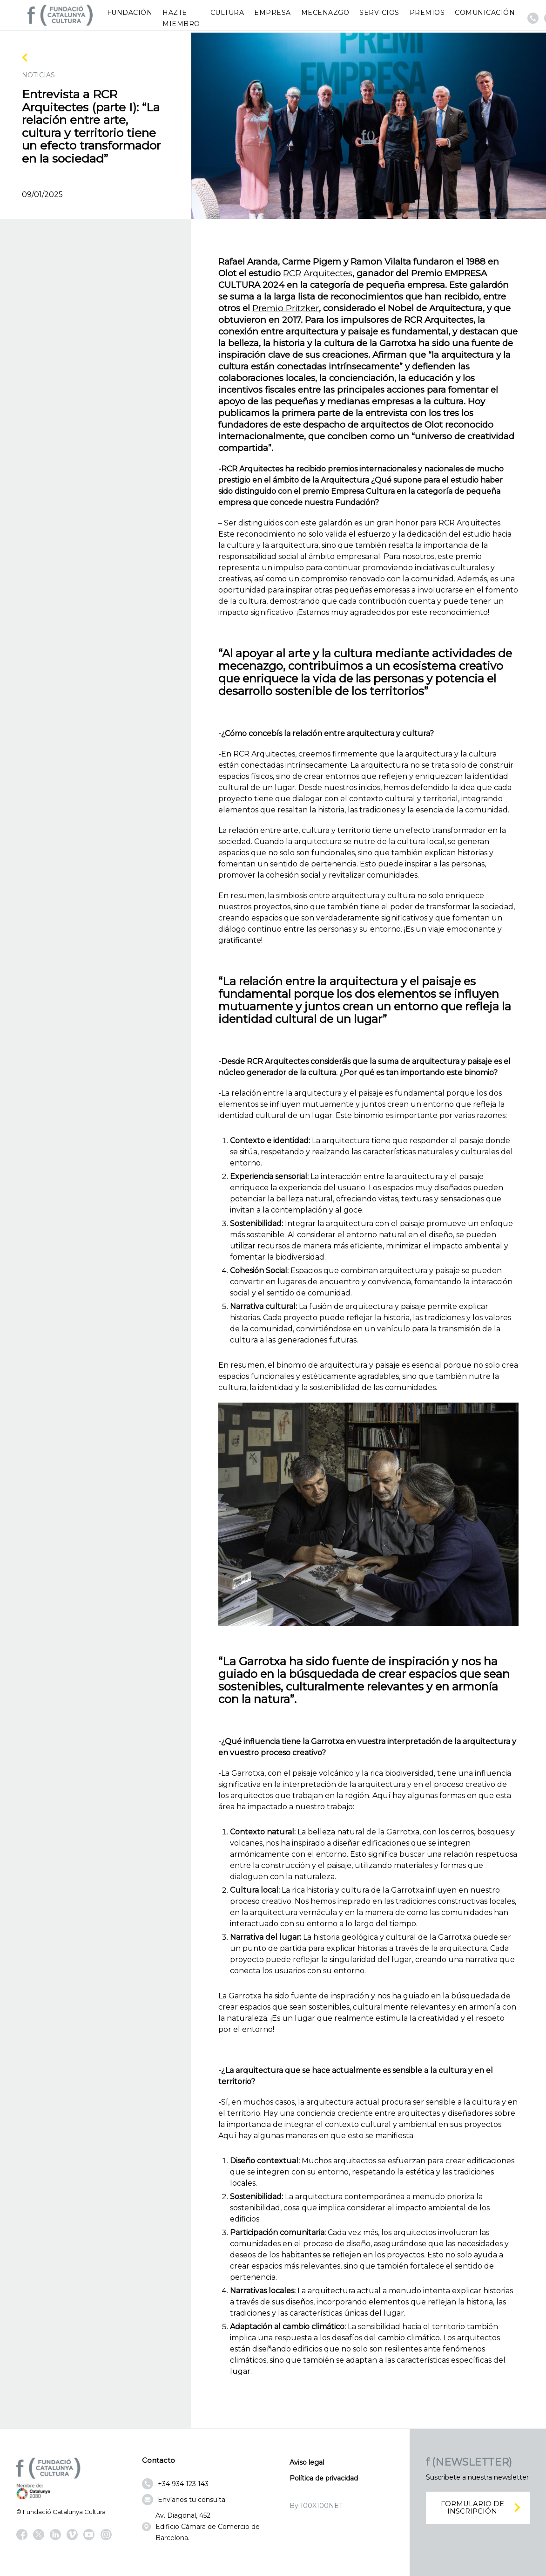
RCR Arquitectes (317, 273)
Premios (427, 12)
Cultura (227, 12)
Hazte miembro (181, 18)
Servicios (379, 12)
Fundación (130, 12)
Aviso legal (307, 2462)
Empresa (272, 12)
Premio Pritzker (285, 308)
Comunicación (485, 12)
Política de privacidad (324, 2478)
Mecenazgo (325, 12)
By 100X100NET (316, 2505)
